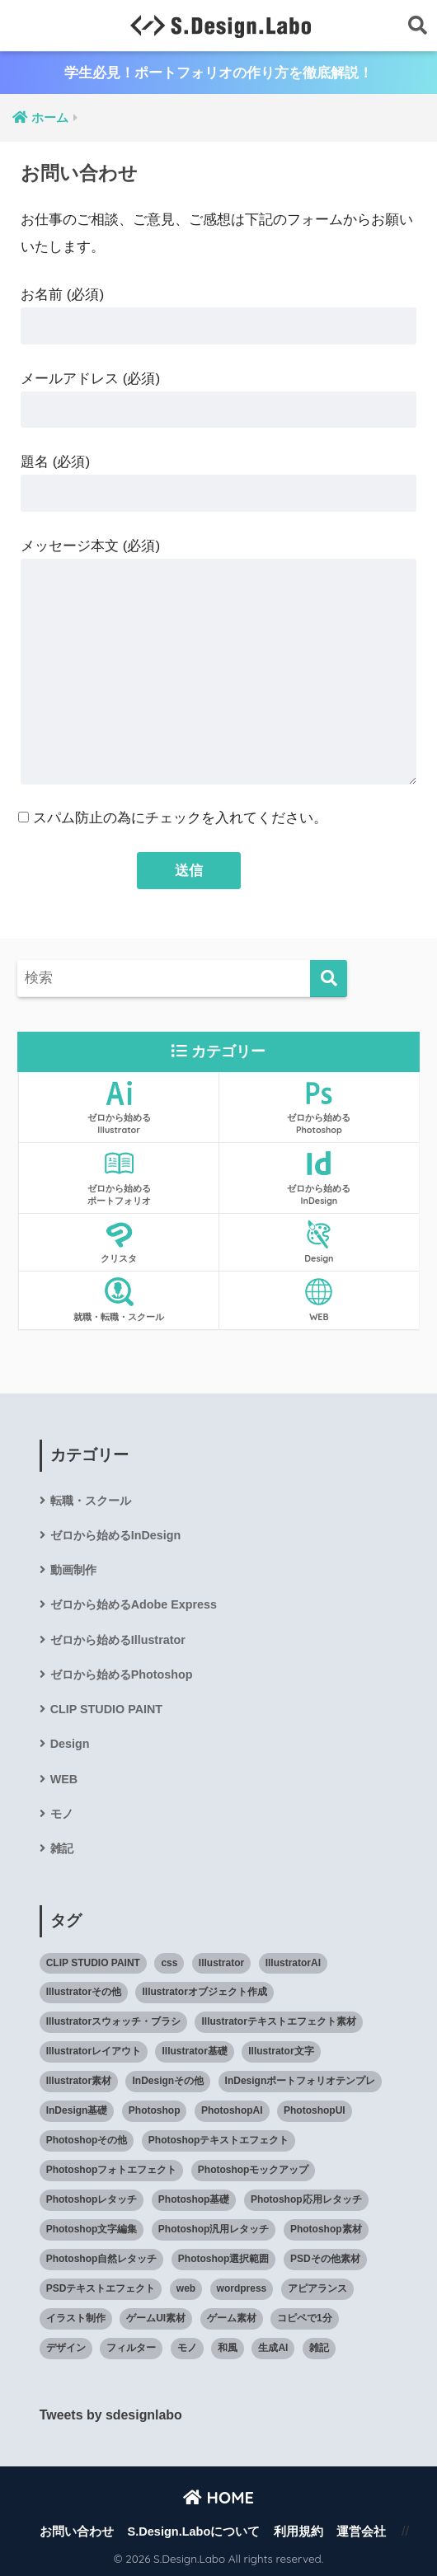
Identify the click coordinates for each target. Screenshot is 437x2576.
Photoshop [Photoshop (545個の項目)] (155, 2110)
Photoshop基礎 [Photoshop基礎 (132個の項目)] (194, 2199)
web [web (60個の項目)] (185, 2288)
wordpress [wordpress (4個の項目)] (242, 2288)
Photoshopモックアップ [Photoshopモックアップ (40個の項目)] (253, 2170)
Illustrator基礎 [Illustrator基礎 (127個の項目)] (194, 2051)
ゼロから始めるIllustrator (118, 1639)
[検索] (328, 978)
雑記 (61, 1848)
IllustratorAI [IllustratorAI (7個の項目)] (293, 1963)
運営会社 (361, 2531)
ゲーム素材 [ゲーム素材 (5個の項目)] (231, 2318)
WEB (64, 1779)
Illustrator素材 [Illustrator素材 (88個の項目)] (78, 2081)
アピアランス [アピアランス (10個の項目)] (317, 2288)
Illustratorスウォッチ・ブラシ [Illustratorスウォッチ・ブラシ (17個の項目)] (113, 2021)
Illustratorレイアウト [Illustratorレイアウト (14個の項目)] (93, 2051)
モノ (61, 1813)
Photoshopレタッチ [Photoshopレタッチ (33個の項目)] (92, 2199)
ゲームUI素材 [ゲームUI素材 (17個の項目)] (156, 2318)
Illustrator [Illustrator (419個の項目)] (221, 1963)
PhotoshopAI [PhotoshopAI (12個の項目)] (232, 2110)
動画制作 (73, 1569)
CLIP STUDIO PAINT (106, 1709)
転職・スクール (90, 1500)
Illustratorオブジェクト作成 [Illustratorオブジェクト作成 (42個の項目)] (204, 1992)
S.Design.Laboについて (194, 2531)
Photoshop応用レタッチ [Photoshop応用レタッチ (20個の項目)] (306, 2199)
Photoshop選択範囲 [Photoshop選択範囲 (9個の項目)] (224, 2259)
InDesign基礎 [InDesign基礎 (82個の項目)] (77, 2110)
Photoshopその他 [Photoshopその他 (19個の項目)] (87, 2140)
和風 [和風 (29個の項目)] (227, 2348)
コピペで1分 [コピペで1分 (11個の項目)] (304, 2318)
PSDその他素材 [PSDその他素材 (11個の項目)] (325, 2259)
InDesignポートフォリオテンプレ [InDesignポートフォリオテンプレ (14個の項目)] (300, 2081)
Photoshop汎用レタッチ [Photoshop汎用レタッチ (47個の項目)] (214, 2229)
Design (70, 1743)
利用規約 (298, 2531)
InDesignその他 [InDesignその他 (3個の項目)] (168, 2081)
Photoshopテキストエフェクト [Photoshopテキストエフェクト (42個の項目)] (218, 2140)
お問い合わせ (77, 2531)
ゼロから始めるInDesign (115, 1535)
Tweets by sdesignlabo (111, 2415)
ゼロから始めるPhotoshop (121, 1674)
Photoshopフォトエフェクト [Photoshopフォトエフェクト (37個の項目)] (111, 2170)
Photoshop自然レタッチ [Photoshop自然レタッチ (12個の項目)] (101, 2259)
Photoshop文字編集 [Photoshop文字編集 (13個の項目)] (92, 2229)
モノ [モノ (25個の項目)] (187, 2348)
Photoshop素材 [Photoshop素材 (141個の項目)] (326, 2229)
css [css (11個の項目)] (169, 1963)
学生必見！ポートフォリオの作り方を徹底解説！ (218, 73)
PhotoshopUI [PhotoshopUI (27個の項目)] (314, 2110)
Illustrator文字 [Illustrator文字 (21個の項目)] (280, 2051)
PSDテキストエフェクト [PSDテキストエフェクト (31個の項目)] (101, 2288)
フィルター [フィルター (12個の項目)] (131, 2348)
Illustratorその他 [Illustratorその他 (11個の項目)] (83, 1992)
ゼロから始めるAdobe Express (133, 1604)
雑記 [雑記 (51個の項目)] (319, 2348)
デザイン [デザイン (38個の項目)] (66, 2348)
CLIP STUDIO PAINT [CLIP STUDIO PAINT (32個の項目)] (93, 1963)
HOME (218, 2497)
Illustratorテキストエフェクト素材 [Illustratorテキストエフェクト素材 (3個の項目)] (278, 2021)
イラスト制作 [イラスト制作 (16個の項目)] (76, 2318)
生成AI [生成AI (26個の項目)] (273, 2348)
